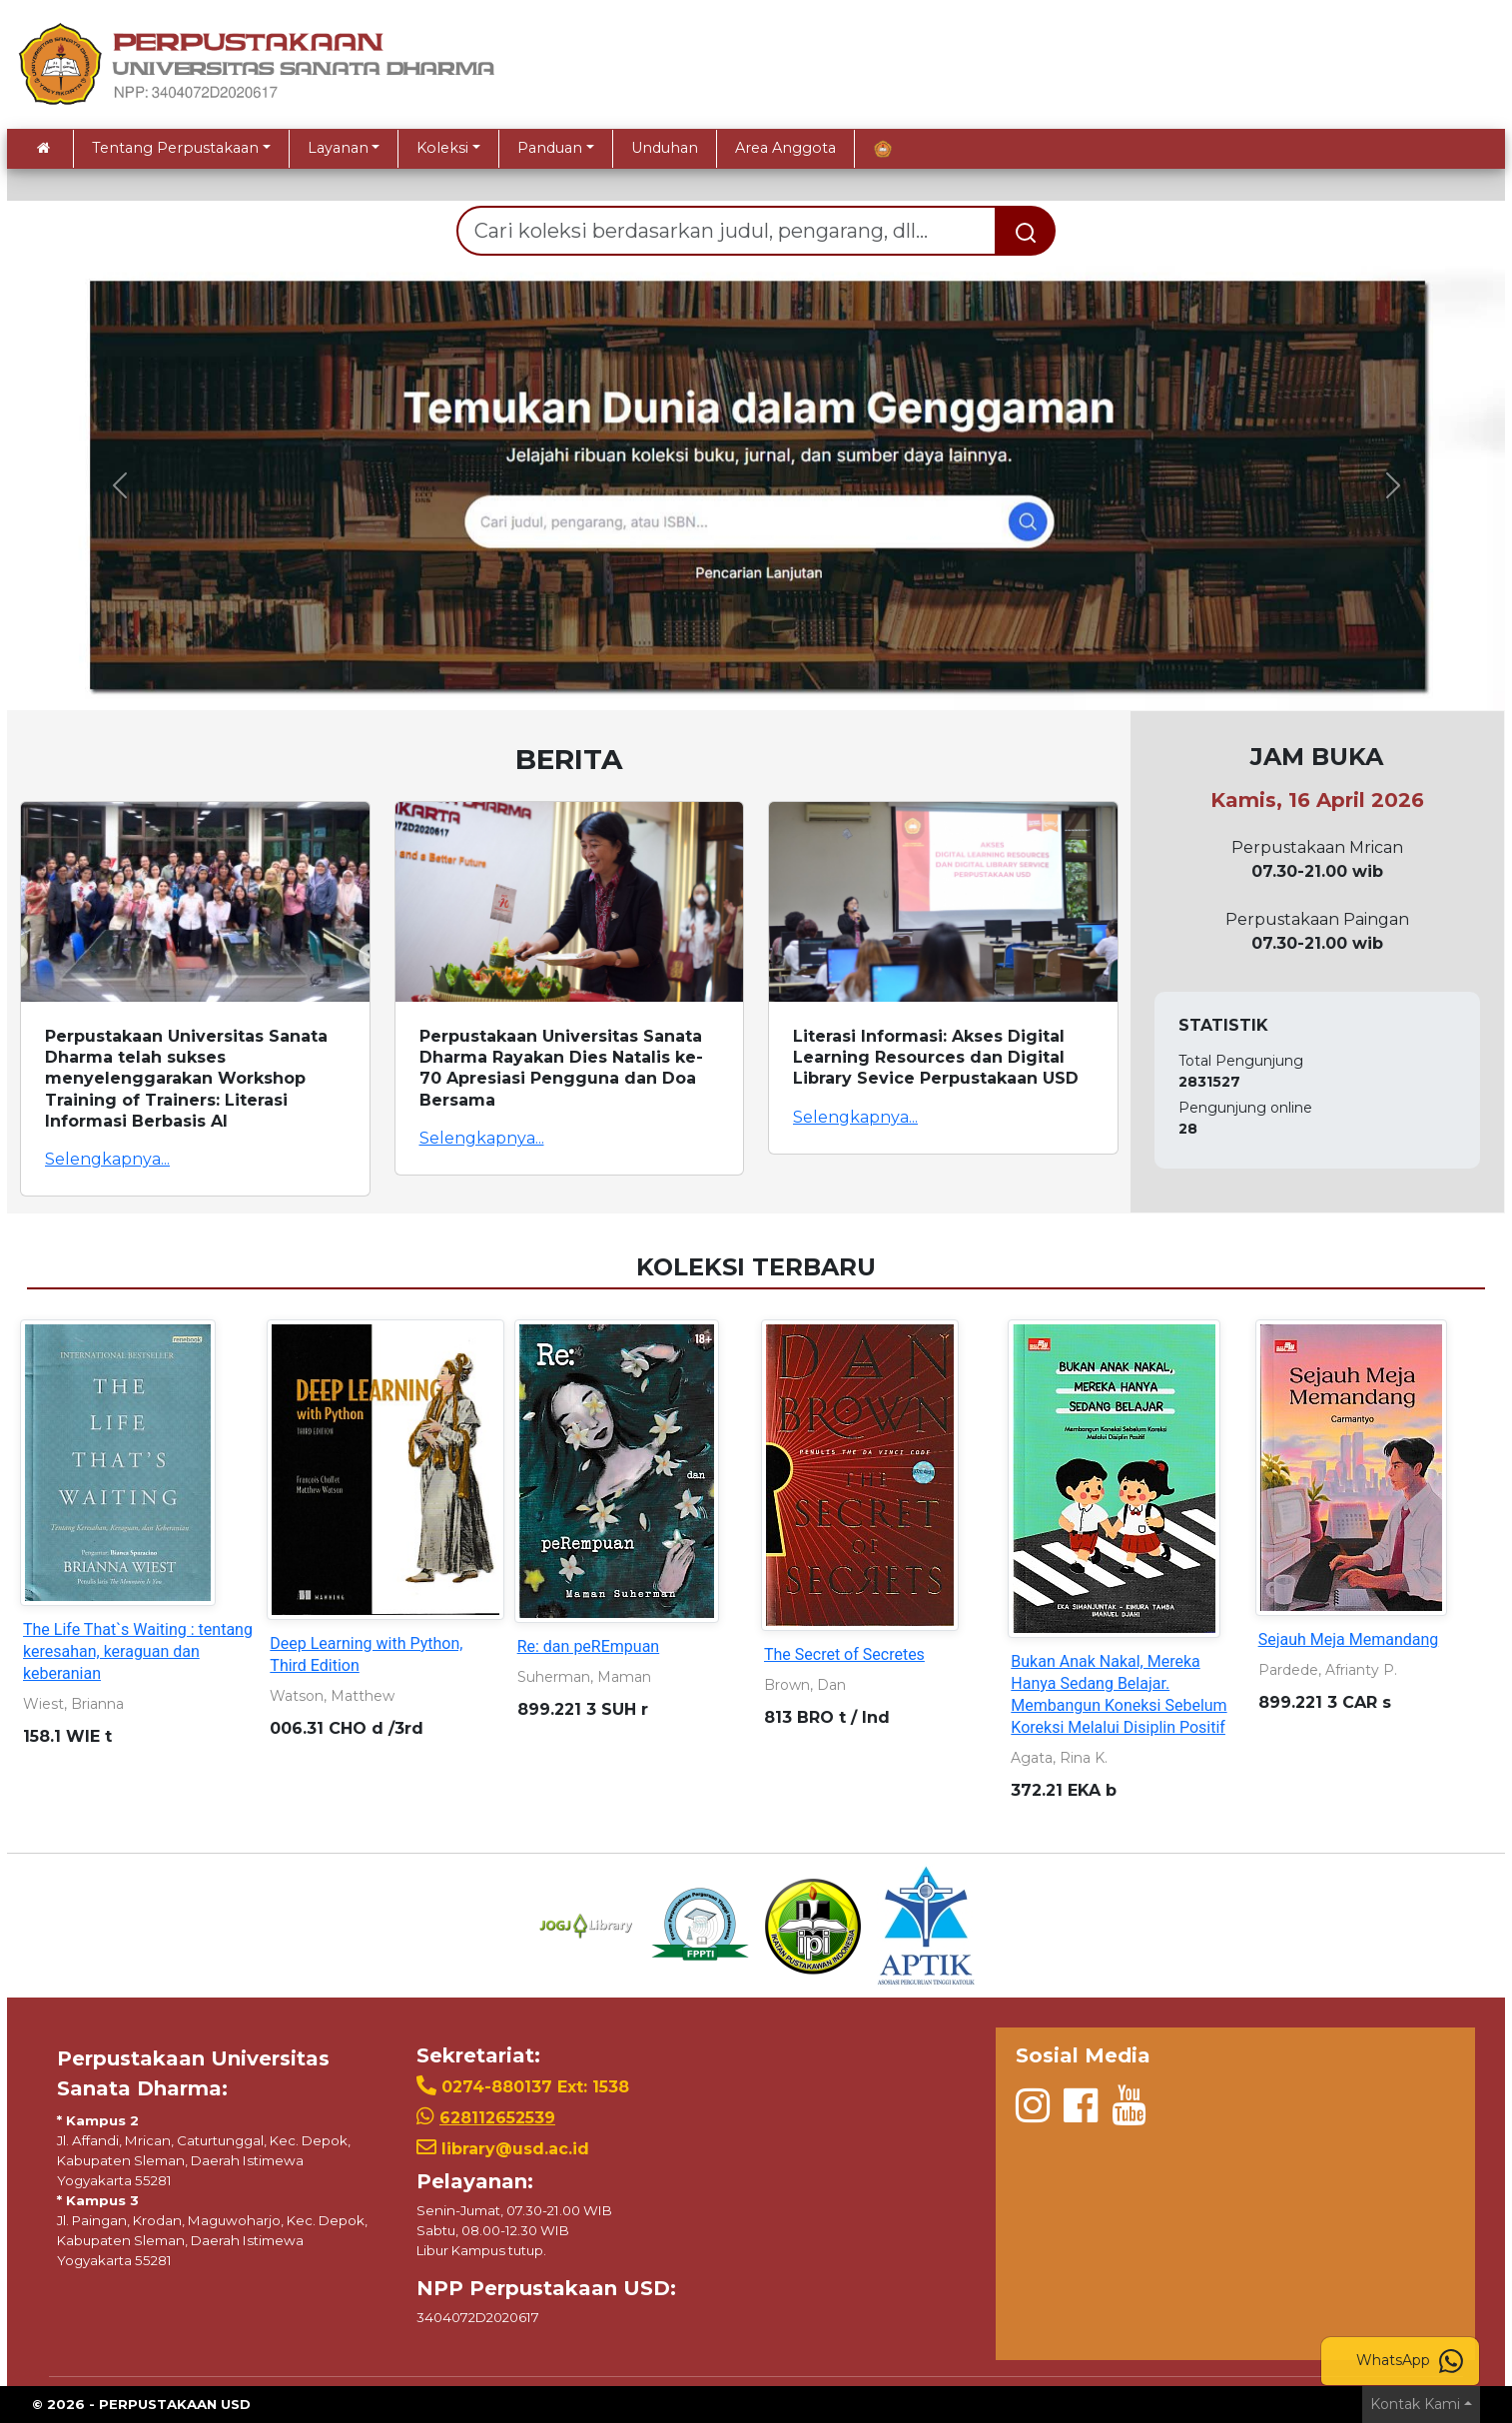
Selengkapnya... (107, 1159)
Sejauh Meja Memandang (1348, 1639)
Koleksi (442, 148)
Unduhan (664, 148)
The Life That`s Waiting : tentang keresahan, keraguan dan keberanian (138, 1651)
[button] (119, 485)
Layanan (338, 148)
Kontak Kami (1415, 2404)
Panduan (549, 148)
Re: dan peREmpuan (588, 1646)
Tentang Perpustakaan (175, 148)
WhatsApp (1409, 2361)
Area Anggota (785, 148)
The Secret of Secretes (844, 1654)
